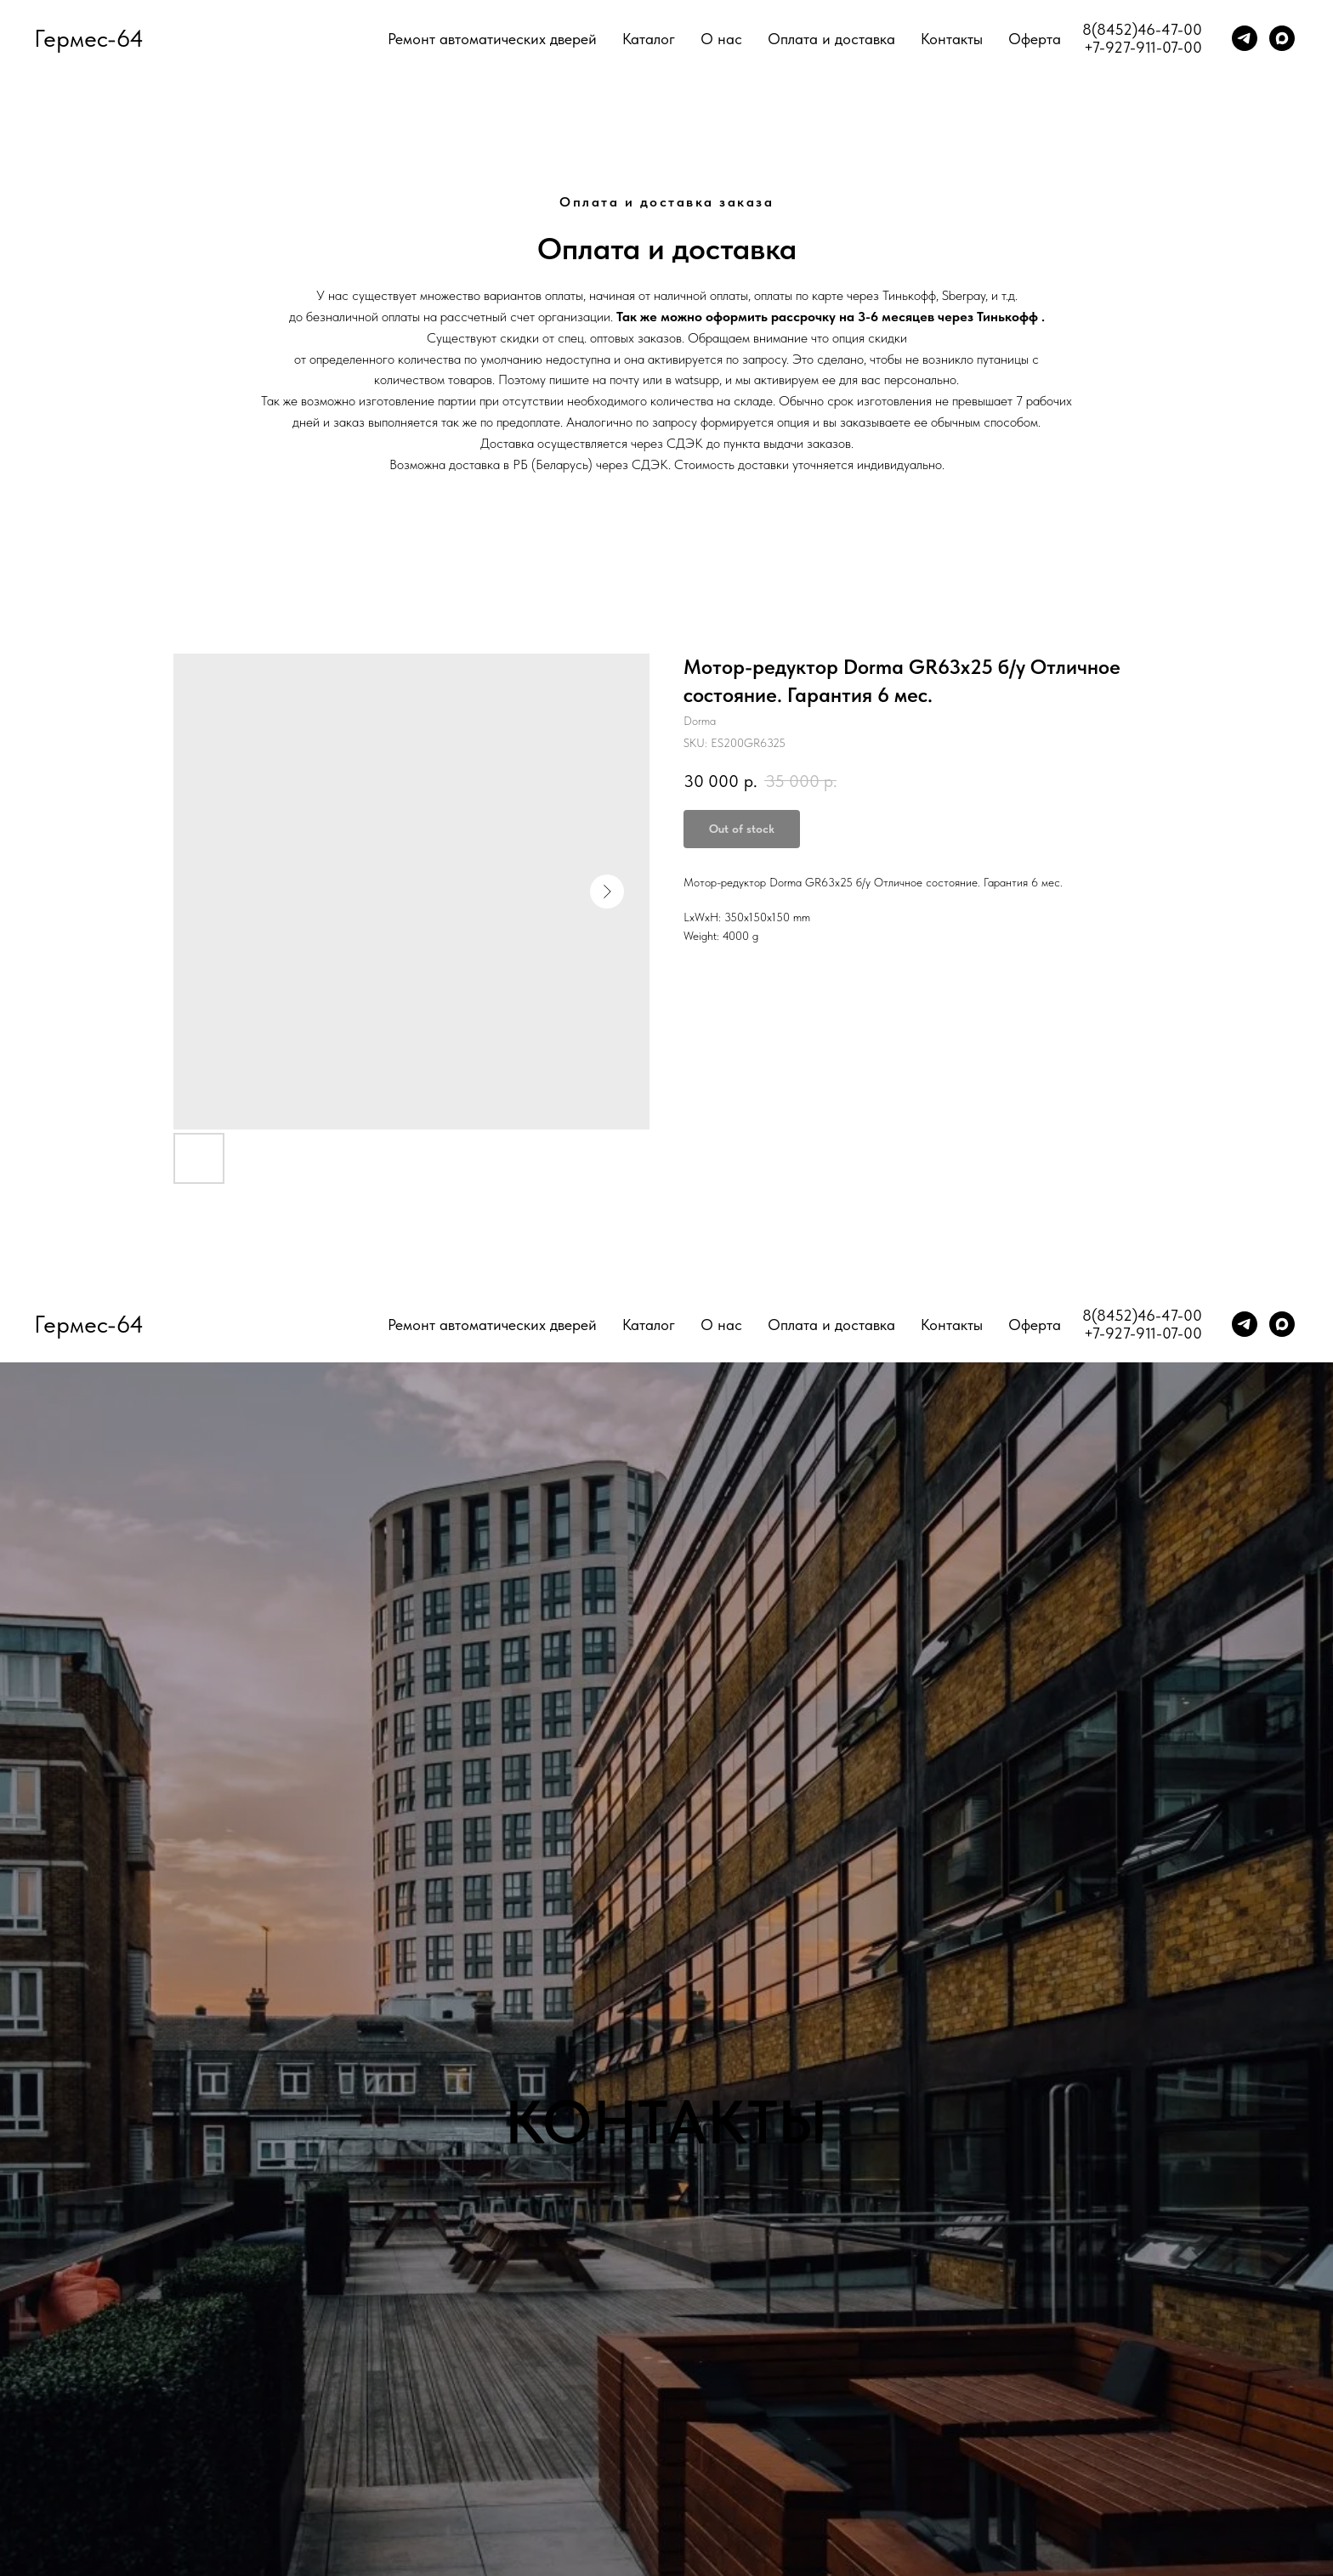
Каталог (648, 39)
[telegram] (1244, 38)
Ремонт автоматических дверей (492, 39)
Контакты (952, 39)
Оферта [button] (1034, 39)
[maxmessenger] (1282, 38)
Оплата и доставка (831, 39)
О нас (721, 39)
